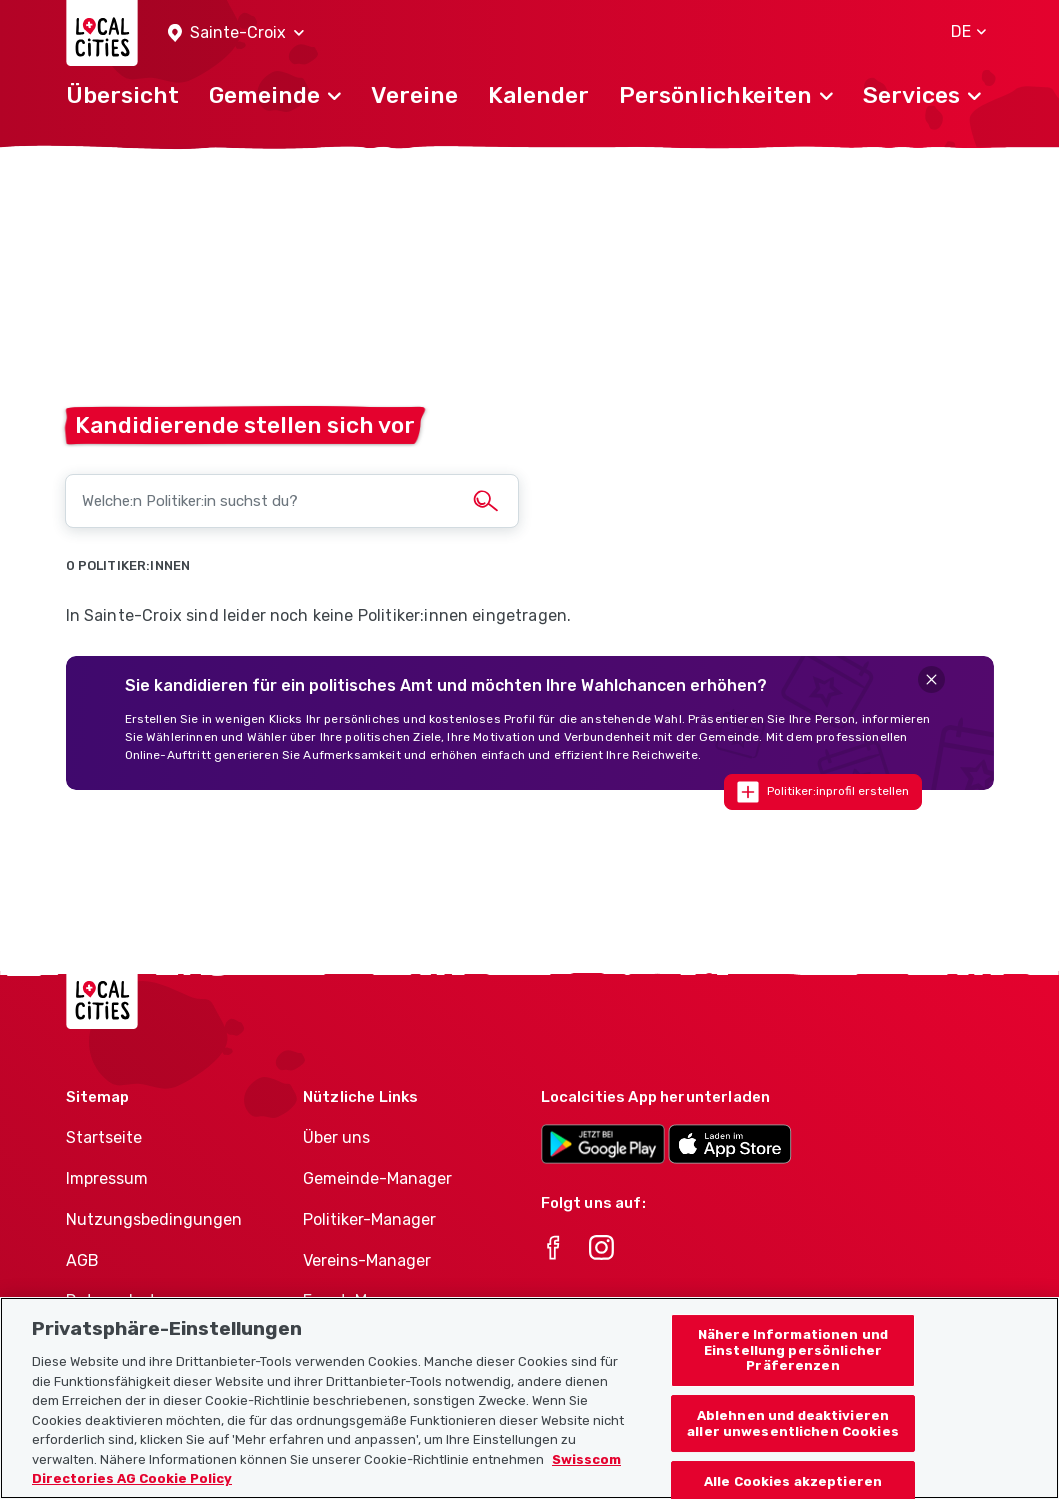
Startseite (104, 1137)
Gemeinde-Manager (377, 1178)
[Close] (931, 679)
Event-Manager (361, 1300)
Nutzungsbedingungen (154, 1219)
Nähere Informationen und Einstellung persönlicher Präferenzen (793, 1372)
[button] (236, 33)
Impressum (107, 1178)
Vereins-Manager (367, 1260)
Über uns (336, 1137)
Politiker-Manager (369, 1219)
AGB (82, 1260)
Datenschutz (115, 1300)
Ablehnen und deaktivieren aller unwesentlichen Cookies (793, 1444)
